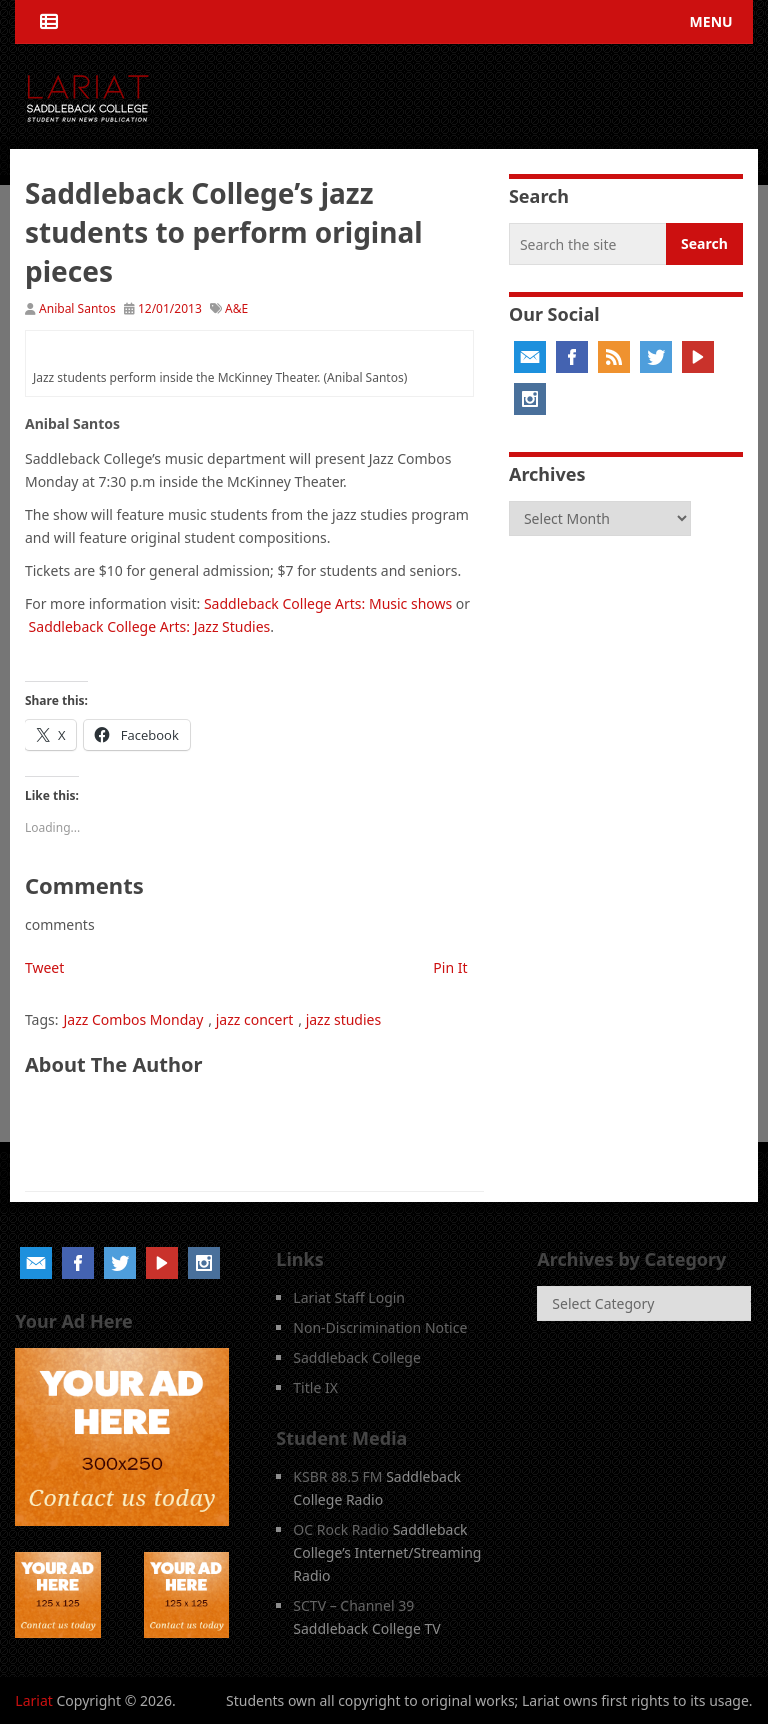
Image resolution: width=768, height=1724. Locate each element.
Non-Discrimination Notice (380, 1327)
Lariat (34, 1700)
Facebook (572, 357)
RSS (614, 357)
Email (530, 357)
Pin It (450, 967)
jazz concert (255, 1019)
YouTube (698, 357)
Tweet (44, 967)
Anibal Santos (77, 308)
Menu (711, 21)
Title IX (315, 1387)
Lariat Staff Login (349, 1297)
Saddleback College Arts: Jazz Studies (150, 626)
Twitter (656, 357)
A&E (236, 308)
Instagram (530, 399)
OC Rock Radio (341, 1529)
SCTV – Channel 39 (353, 1605)
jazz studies (344, 1019)
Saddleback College (357, 1357)
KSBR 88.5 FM (337, 1476)
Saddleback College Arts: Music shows (328, 603)
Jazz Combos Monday (134, 1019)
